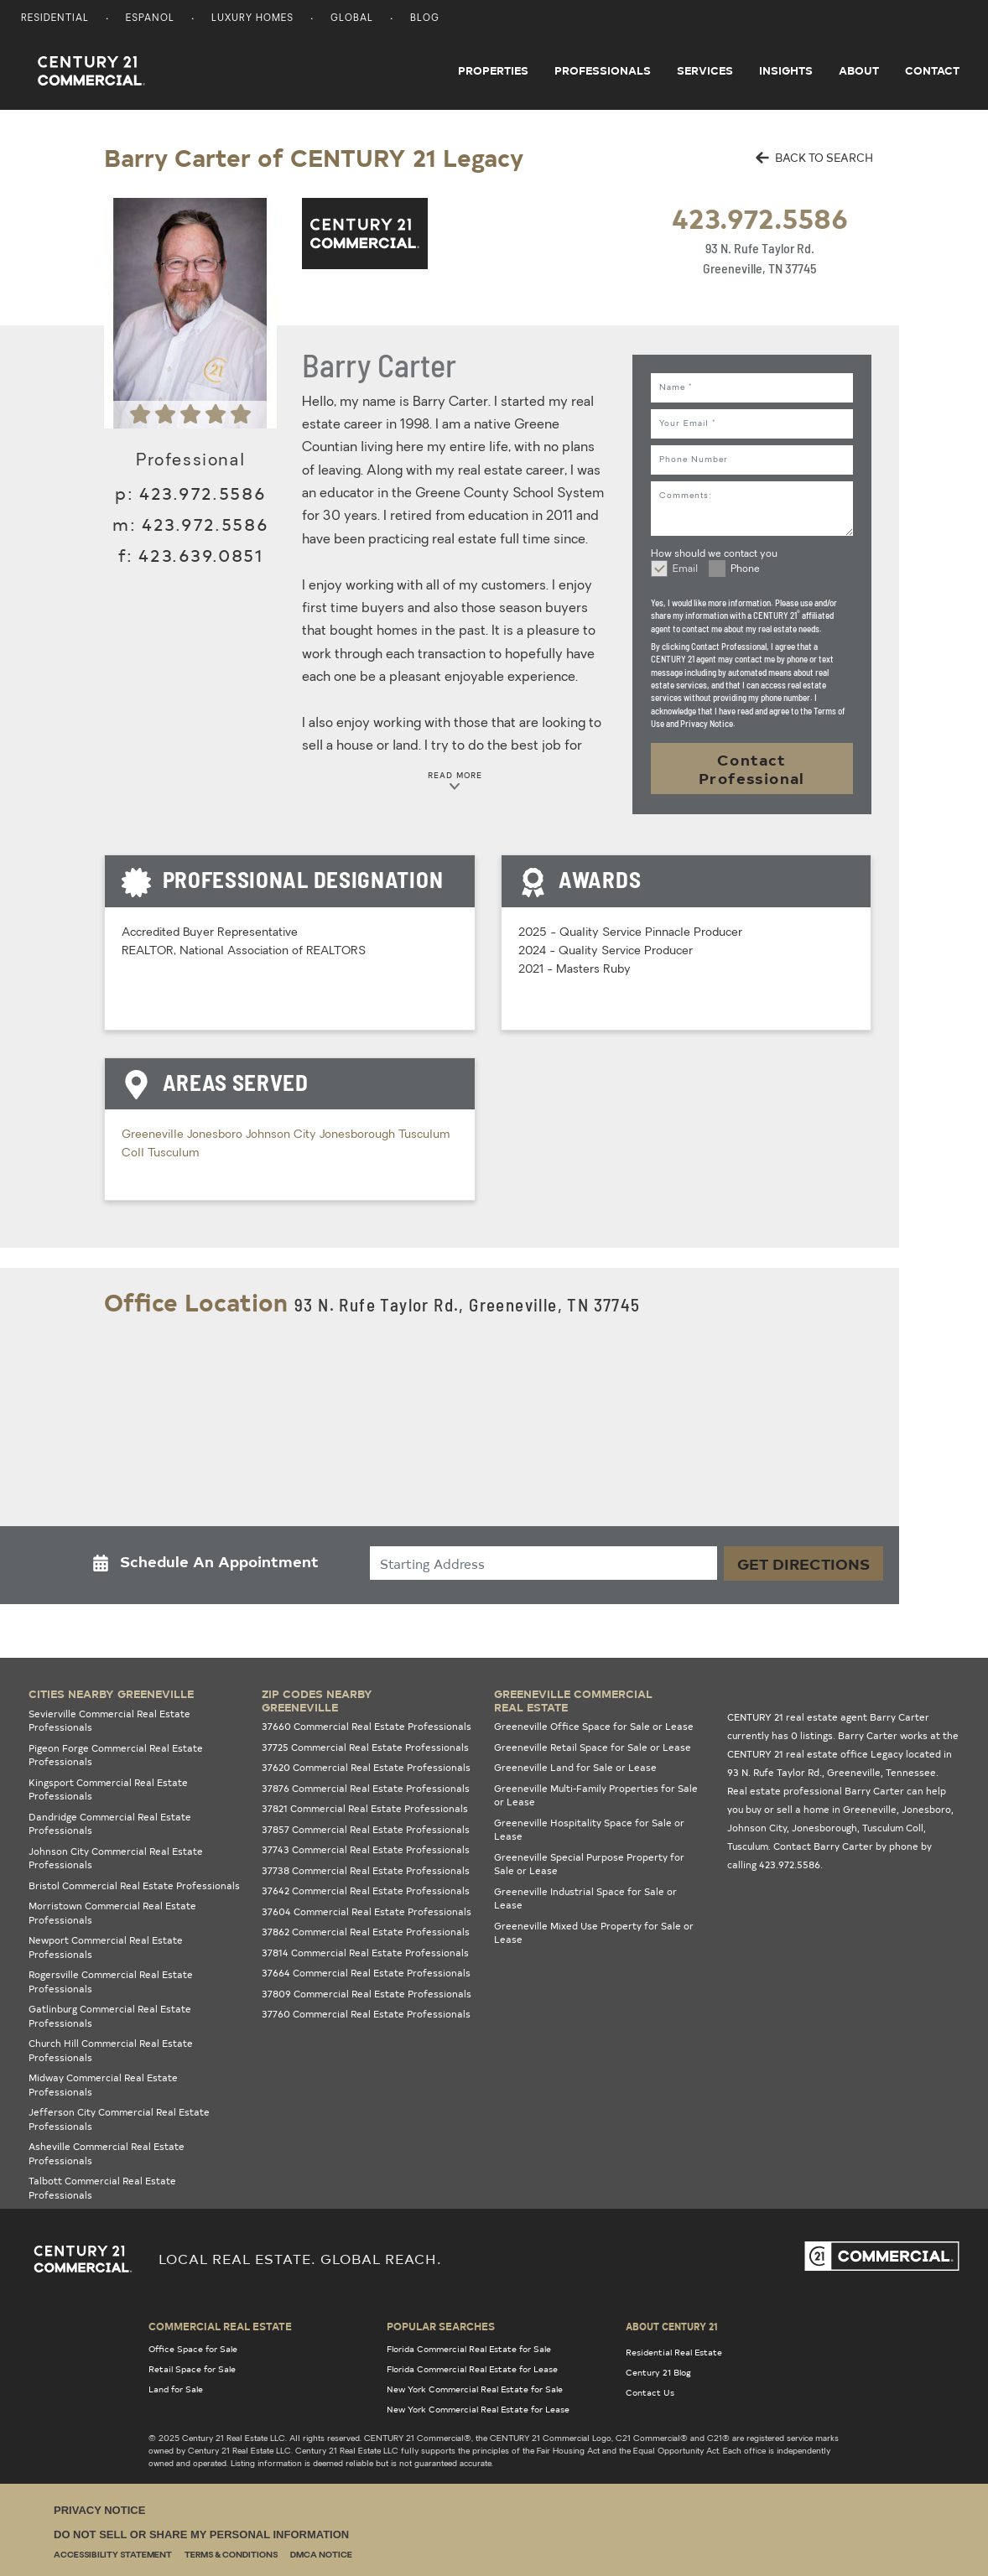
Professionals (602, 70)
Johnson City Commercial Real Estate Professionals (116, 1858)
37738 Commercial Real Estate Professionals (366, 1870)
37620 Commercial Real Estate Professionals (366, 1767)
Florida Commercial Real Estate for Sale (469, 2349)
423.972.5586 (760, 218)
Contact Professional (752, 768)
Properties (493, 70)
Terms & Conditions (231, 2555)
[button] (210, 1565)
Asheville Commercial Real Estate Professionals (107, 2153)
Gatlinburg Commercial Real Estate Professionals (110, 2015)
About (859, 70)
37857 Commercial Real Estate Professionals (366, 1829)
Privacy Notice (99, 2510)
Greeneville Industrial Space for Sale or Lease (585, 1898)
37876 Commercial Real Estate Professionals (366, 1788)
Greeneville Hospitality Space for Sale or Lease (589, 1829)
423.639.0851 (200, 554)
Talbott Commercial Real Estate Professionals (102, 2187)
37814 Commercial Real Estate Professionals (365, 1952)
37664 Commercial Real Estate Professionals (366, 1972)
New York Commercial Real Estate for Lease (478, 2409)
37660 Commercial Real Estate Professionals (366, 1726)
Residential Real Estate (674, 2352)
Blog (424, 18)
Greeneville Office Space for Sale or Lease (594, 1726)
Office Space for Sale (192, 2349)
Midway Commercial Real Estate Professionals (103, 2084)
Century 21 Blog (658, 2372)
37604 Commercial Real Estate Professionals (366, 1911)
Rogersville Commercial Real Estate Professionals (111, 1981)
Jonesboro (216, 1135)
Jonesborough (359, 1135)
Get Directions (803, 1563)
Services (705, 70)
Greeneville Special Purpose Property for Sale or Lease (589, 1864)
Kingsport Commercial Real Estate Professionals (108, 1789)
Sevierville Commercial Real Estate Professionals (109, 1720)
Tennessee (911, 1772)
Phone (745, 569)
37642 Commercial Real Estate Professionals (366, 1890)
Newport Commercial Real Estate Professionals (106, 1947)
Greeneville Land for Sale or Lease (575, 1767)
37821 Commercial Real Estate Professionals (365, 1808)
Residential (55, 18)
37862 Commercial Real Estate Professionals (366, 1931)
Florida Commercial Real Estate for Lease (472, 2369)
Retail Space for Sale (192, 2369)
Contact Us (650, 2392)
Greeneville (154, 1135)
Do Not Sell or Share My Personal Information (201, 2534)
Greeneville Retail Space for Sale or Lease (592, 1747)
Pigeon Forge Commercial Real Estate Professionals (116, 1755)
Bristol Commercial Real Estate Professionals (134, 1885)
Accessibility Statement (113, 2555)
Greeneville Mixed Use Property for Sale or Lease (594, 1932)
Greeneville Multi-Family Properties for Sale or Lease (596, 1795)
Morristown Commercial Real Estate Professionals (112, 1912)
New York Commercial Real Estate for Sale (475, 2389)
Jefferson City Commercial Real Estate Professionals (119, 2119)
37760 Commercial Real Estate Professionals (366, 2013)
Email (685, 569)
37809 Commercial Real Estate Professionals (366, 1993)
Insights (786, 70)
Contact (932, 70)
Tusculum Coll (892, 1827)
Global (351, 18)
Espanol (150, 18)
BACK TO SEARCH (814, 157)
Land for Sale (175, 2389)
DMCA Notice (321, 2555)
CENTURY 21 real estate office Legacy (815, 1754)
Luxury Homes (252, 18)
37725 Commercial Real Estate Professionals (365, 1747)
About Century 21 (672, 2326)
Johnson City (283, 1135)
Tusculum (174, 1153)
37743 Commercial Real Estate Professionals (366, 1849)
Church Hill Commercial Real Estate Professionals (111, 2050)
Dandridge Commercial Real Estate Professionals (110, 1823)
